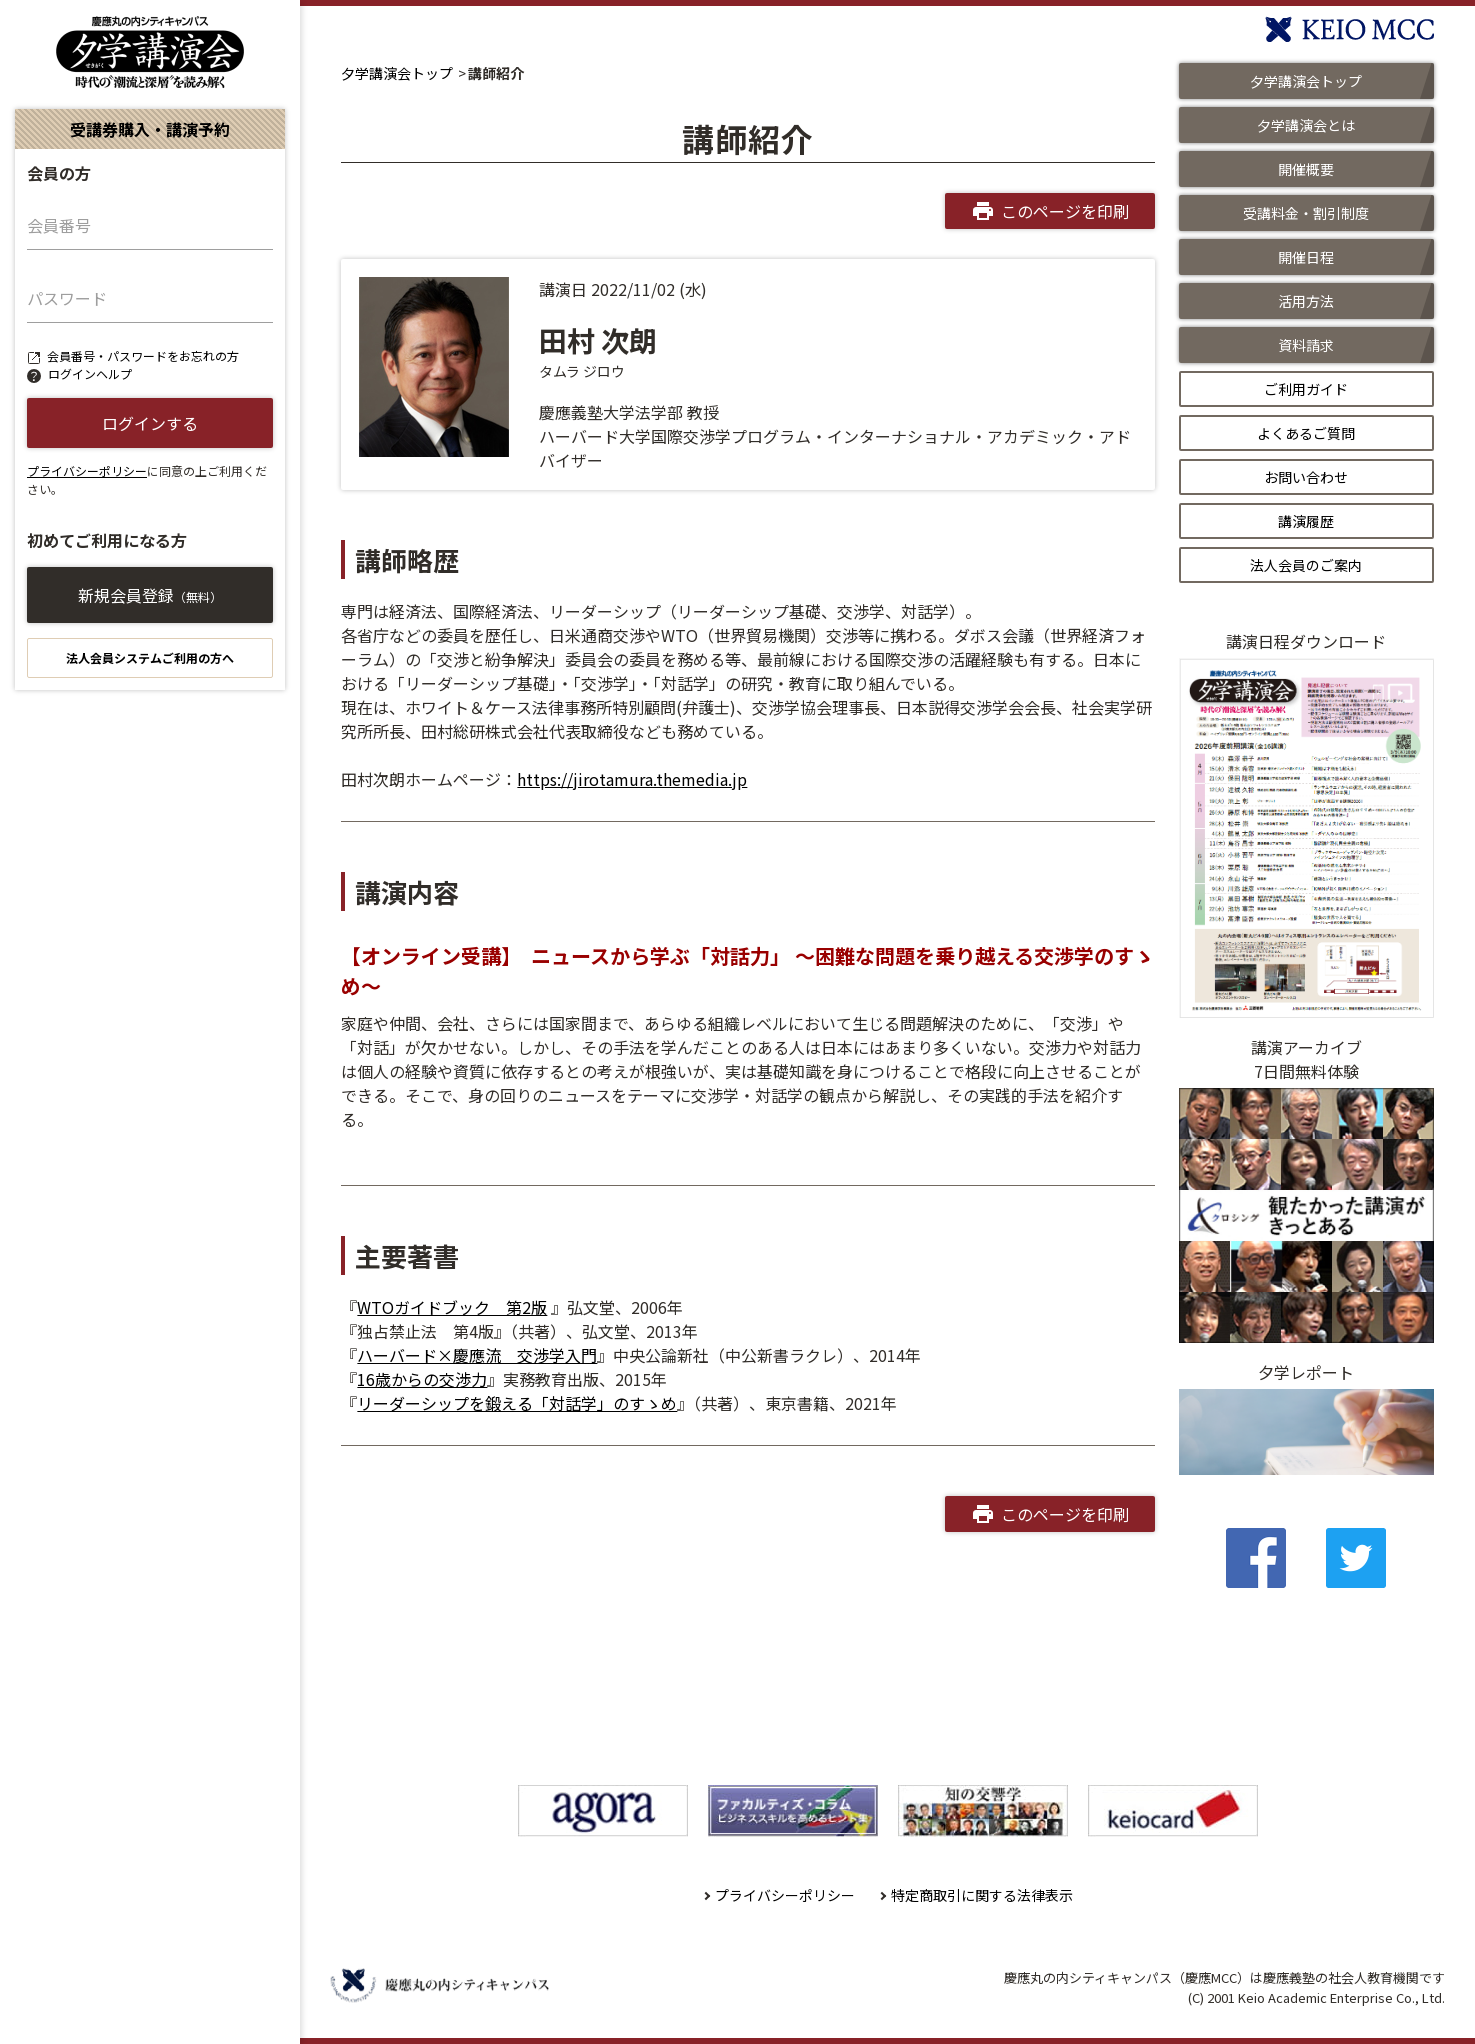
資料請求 (1306, 345)
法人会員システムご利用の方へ (150, 657)
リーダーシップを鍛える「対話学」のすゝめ (517, 1403)
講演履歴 (1306, 521)
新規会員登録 (150, 595)
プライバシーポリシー (87, 470)
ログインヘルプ (90, 373)
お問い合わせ (1306, 477)
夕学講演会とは (1306, 125)
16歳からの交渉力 (422, 1379)
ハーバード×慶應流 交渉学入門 (477, 1355)
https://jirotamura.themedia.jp (632, 779)
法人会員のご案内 (1306, 565)
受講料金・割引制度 (1306, 213)
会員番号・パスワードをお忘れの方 (143, 355)
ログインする (150, 423)
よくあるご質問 (1306, 433)
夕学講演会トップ (397, 73)
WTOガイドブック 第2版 (452, 1307)
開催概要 (1306, 169)
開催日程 (1306, 257)
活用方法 (1306, 301)
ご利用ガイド (1306, 389)
